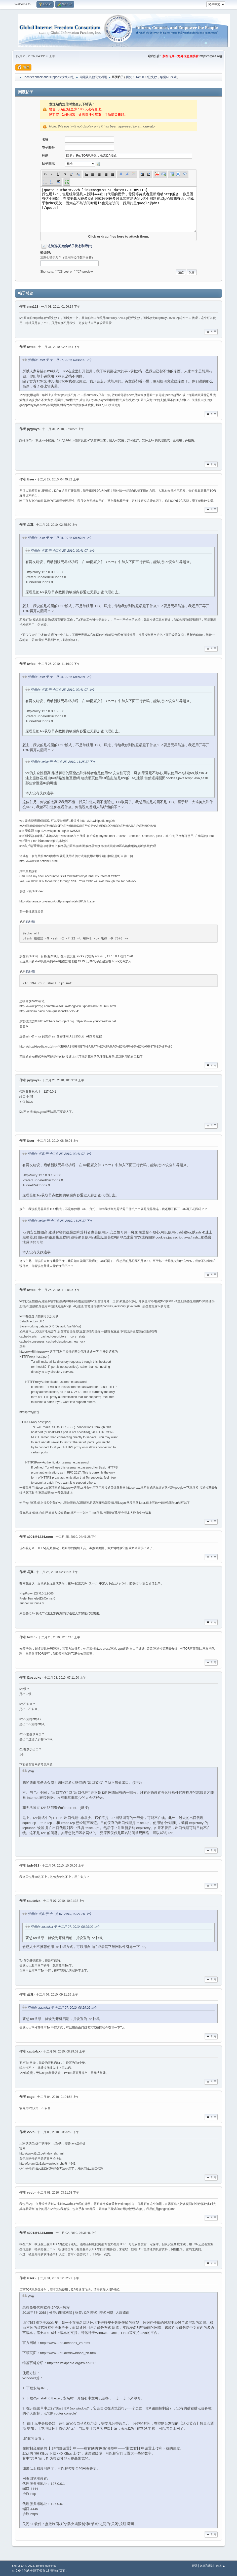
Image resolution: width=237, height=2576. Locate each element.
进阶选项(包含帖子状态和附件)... (71, 246)
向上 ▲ (220, 2565)
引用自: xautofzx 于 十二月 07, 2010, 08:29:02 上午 (65, 1927)
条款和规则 (207, 2565)
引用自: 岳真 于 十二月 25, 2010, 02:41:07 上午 (63, 550)
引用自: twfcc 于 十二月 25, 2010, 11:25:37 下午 (63, 762)
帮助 (195, 2565)
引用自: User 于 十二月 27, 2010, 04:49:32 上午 (60, 360)
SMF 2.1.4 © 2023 (23, 2565)
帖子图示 (48, 164)
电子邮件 (48, 147)
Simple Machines (45, 2565)
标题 (45, 155)
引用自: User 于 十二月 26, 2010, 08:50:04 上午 (60, 538)
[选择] (30, 921)
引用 (211, 331)
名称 (45, 139)
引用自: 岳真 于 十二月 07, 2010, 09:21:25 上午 (60, 1914)
